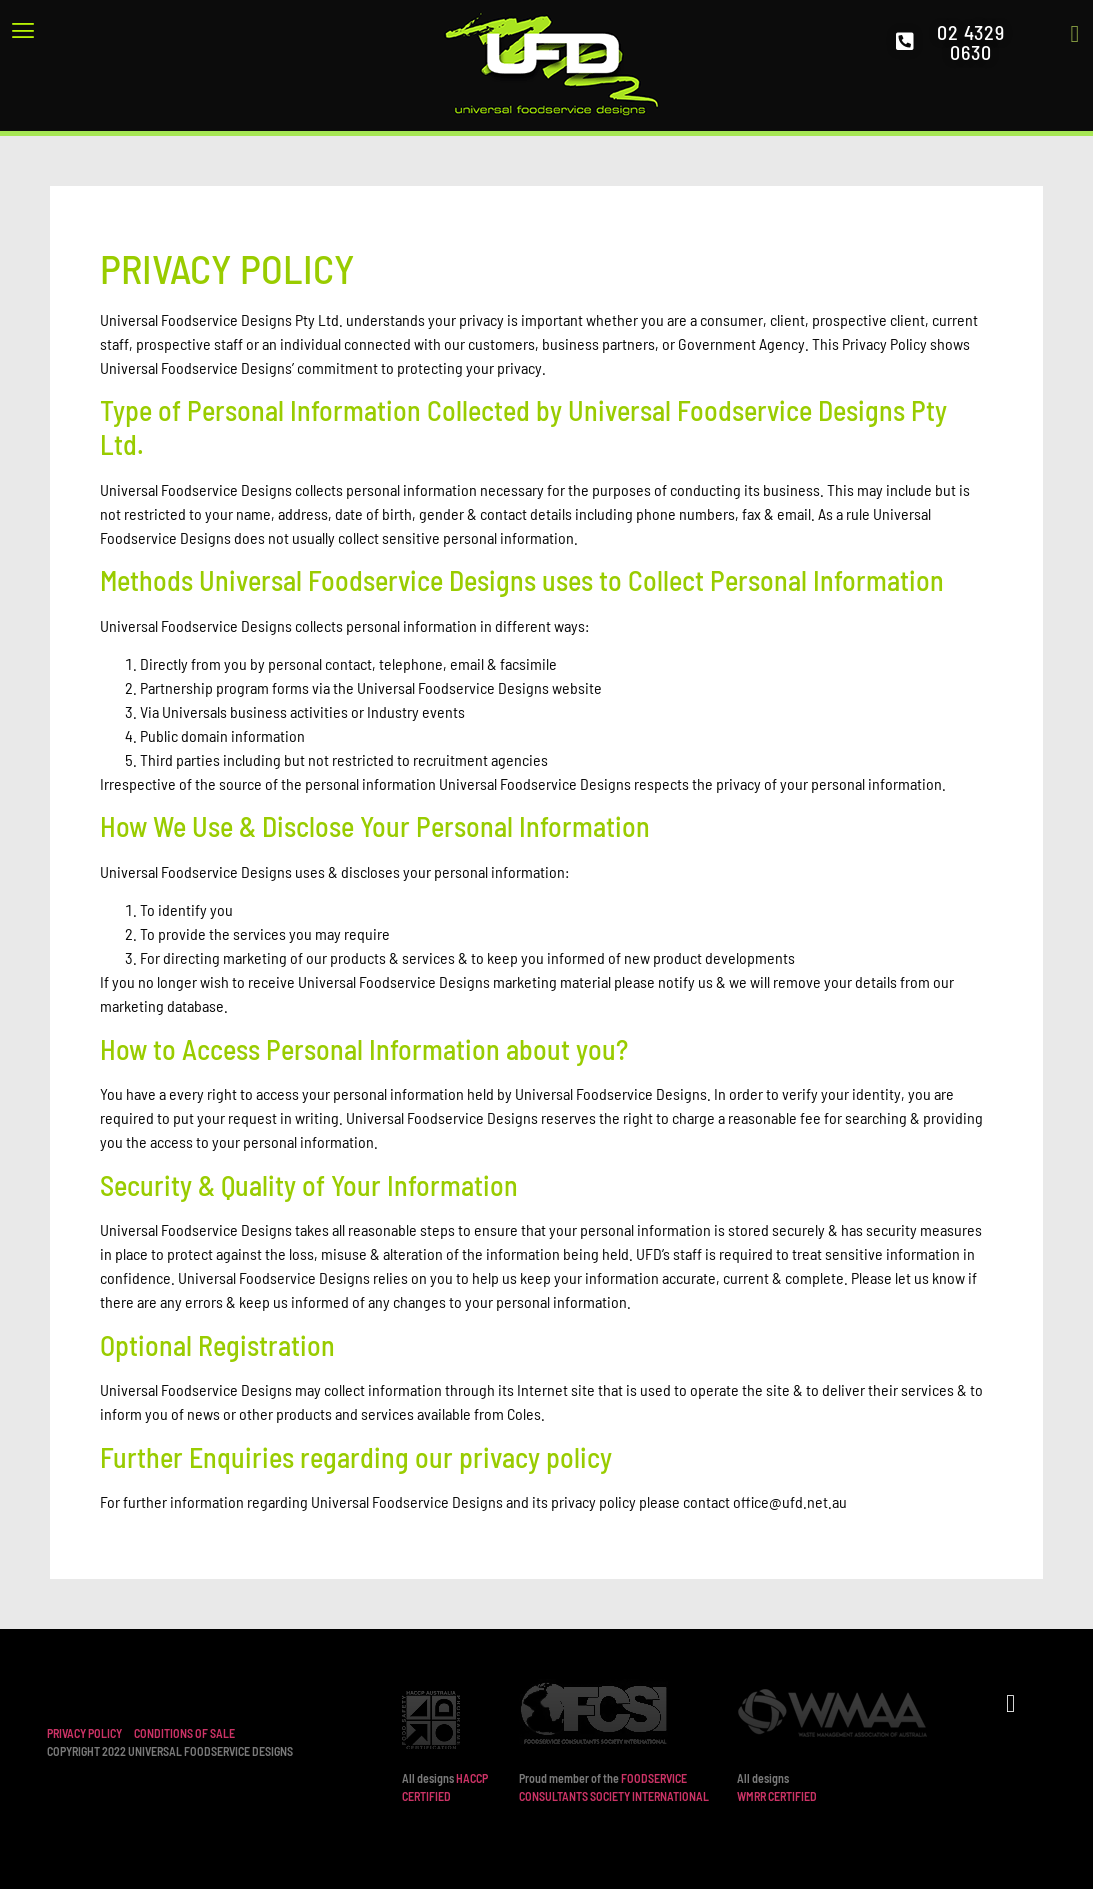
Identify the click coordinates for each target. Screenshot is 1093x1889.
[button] (125, 30)
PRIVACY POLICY (84, 1733)
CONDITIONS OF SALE (184, 1733)
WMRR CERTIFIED (777, 1796)
